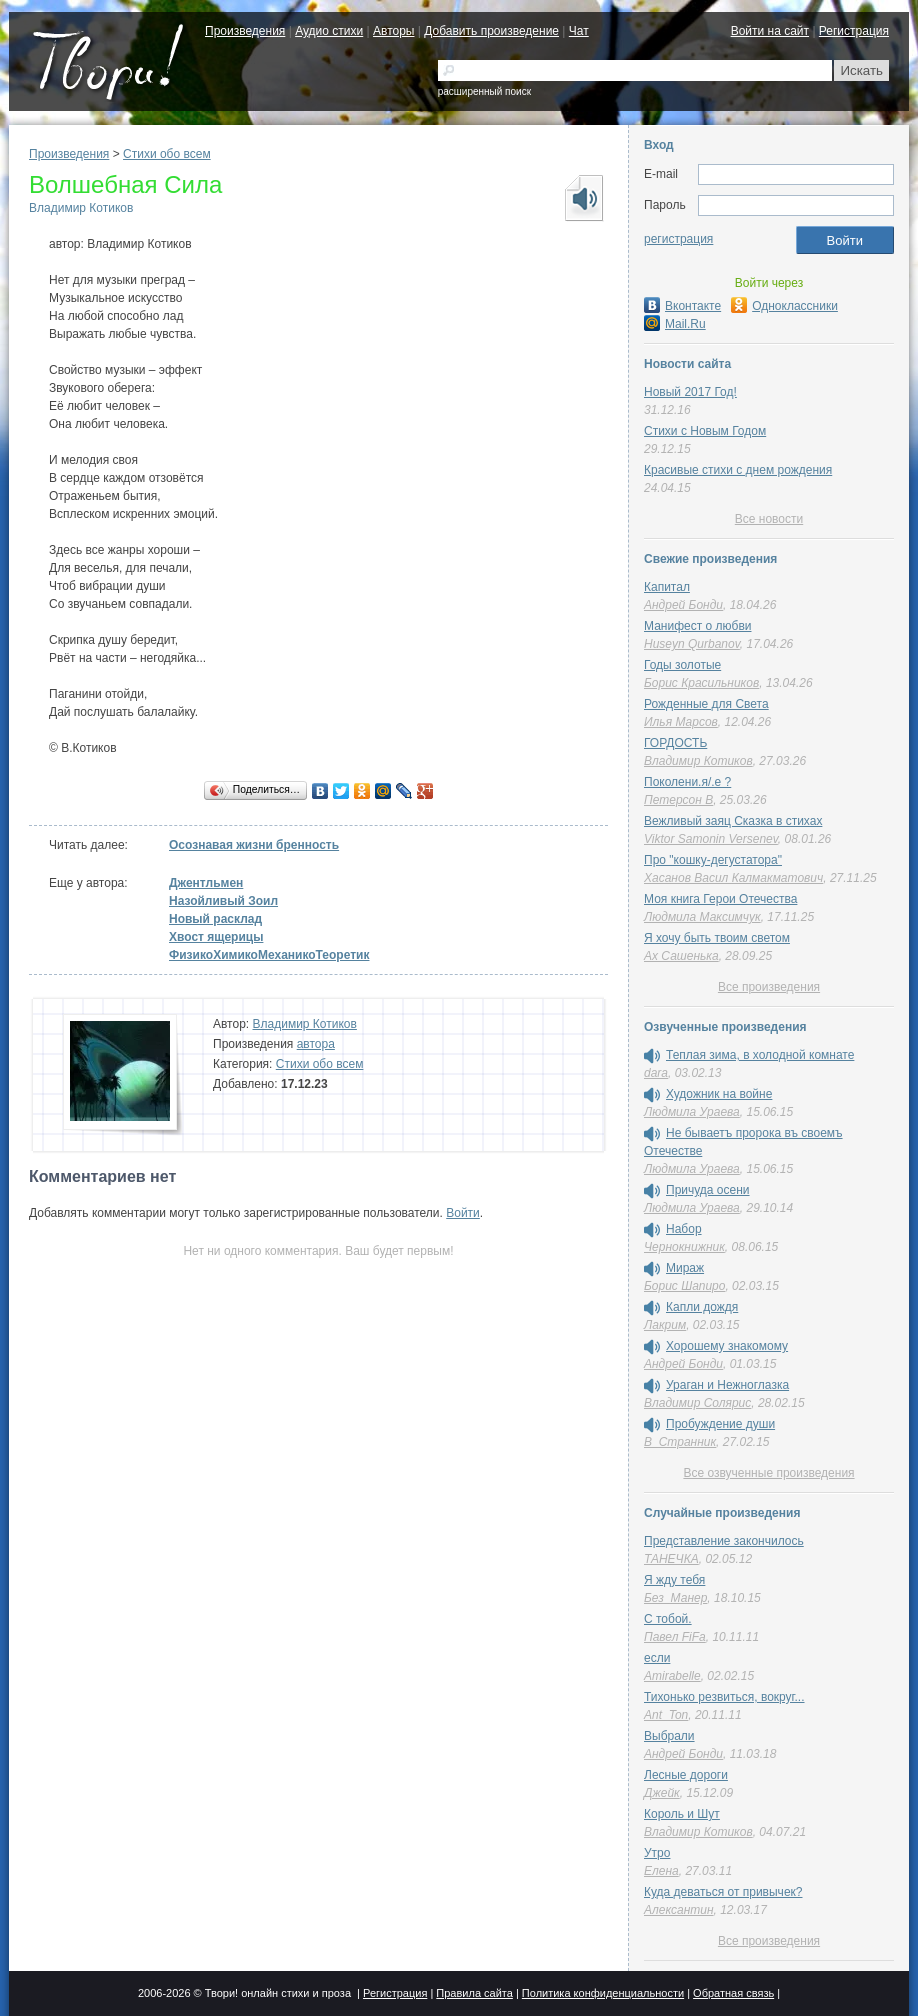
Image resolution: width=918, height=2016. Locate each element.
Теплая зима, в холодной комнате (760, 1055)
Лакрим (665, 1325)
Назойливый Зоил (223, 901)
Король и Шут (682, 1814)
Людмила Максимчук (702, 917)
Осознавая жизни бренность (254, 845)
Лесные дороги (686, 1775)
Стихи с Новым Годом (705, 431)
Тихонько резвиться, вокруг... (724, 1697)
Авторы (393, 31)
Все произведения (769, 987)
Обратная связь (733, 1993)
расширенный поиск (484, 91)
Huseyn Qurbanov (692, 644)
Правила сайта (474, 1993)
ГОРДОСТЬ (675, 743)
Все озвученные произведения (768, 1473)
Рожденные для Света (706, 704)
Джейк (662, 1793)
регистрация (678, 239)
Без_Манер (675, 1598)
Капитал (667, 587)
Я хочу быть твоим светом (717, 938)
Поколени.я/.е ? (687, 782)
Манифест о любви (697, 626)
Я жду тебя (674, 1580)
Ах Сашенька (681, 956)
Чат (579, 31)
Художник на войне (719, 1094)
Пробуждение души (720, 1424)
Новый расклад (215, 919)
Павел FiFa (675, 1637)
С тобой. (668, 1619)
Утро (657, 1853)
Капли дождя (702, 1307)
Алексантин (679, 1910)
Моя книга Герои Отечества (720, 899)
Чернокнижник (684, 1247)
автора (316, 1044)
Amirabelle (672, 1676)
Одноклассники (784, 306)
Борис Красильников (701, 683)
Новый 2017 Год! (690, 392)
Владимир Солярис (697, 1403)
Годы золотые (682, 665)
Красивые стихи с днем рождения (738, 470)
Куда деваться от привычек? (723, 1892)
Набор (684, 1229)
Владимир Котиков (81, 208)
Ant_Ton (666, 1715)
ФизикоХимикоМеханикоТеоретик (269, 955)
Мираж (685, 1268)
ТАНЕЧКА (671, 1559)
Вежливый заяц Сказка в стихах (733, 821)
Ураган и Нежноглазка (727, 1385)
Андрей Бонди (683, 605)
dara (656, 1073)
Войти (463, 1213)
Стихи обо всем (167, 154)
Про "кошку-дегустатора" (713, 860)
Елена (661, 1871)
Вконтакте (682, 306)
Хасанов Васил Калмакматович (733, 878)
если (657, 1658)
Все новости (769, 519)
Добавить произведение (491, 31)
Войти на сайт (770, 31)
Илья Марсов (681, 722)
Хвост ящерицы (216, 937)
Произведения (245, 31)
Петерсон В (678, 800)
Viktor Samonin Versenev (711, 839)
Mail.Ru (675, 324)
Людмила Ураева (692, 1112)
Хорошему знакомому (727, 1346)
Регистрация (854, 31)
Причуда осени (708, 1190)
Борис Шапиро (684, 1286)
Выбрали (669, 1736)
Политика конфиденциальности (603, 1993)
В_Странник (680, 1442)
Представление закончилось (724, 1541)
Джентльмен (206, 883)
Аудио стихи (329, 31)
